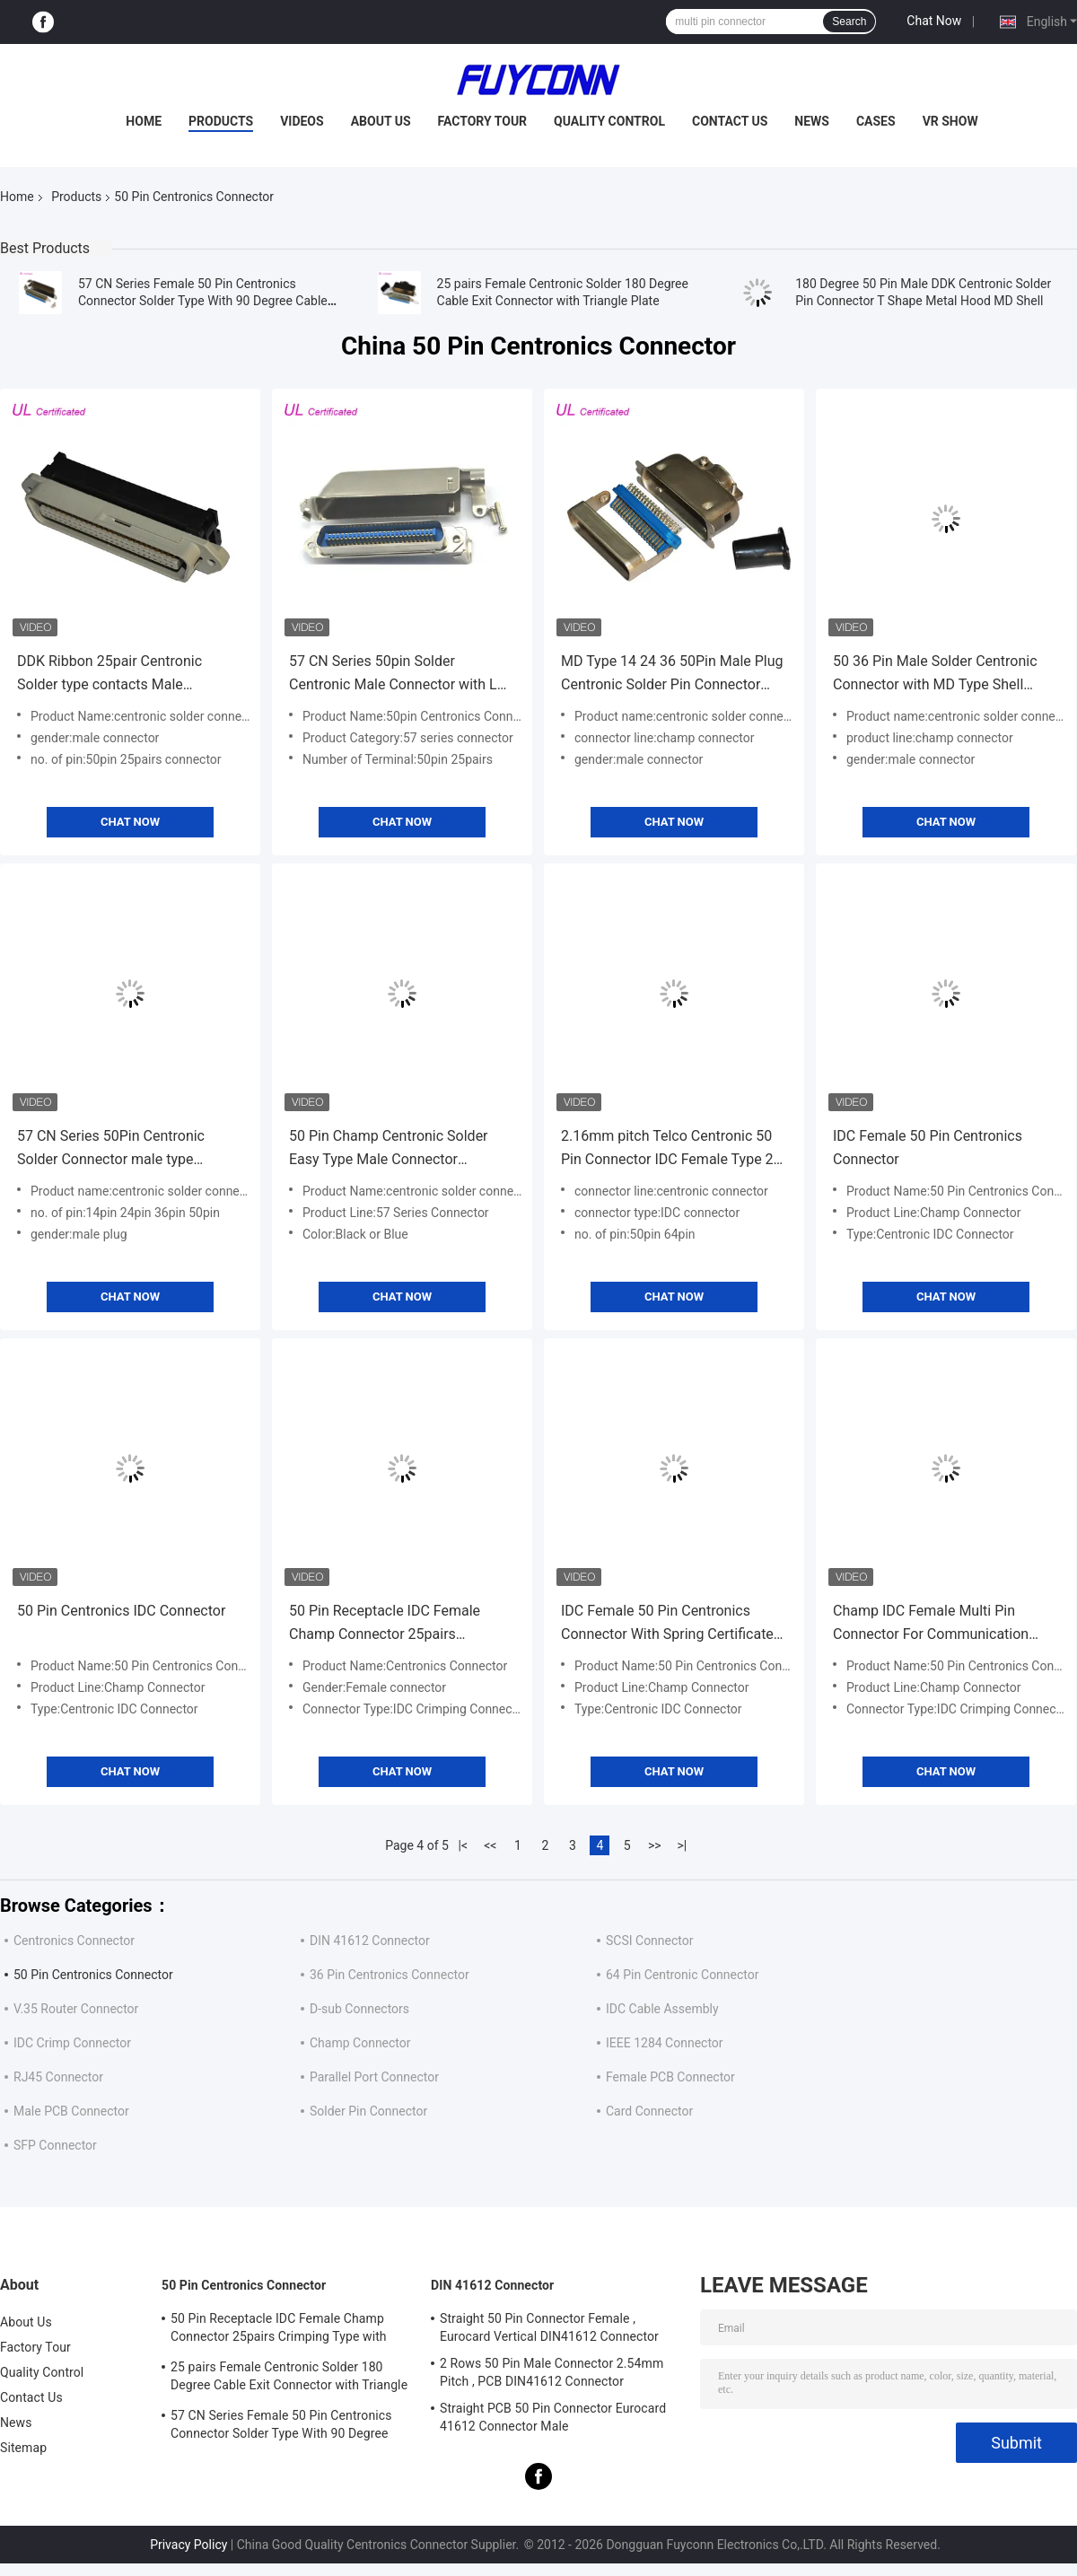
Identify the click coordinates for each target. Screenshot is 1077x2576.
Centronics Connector (74, 1940)
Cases (876, 121)
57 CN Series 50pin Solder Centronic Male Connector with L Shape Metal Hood (393, 675)
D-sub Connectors (359, 2009)
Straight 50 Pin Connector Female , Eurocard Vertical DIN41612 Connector (549, 2327)
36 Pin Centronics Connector (389, 1974)
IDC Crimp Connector (72, 2043)
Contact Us (729, 121)
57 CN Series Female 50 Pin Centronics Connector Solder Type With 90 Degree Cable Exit (203, 300)
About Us (381, 121)
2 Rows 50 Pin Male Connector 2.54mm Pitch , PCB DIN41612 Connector (551, 2372)
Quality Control (609, 121)
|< (463, 1845)
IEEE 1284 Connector (664, 2043)
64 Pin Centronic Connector (682, 1974)
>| (682, 1845)
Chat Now (933, 20)
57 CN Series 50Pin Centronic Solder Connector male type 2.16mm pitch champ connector (119, 1149)
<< (490, 1845)
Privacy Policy (188, 2544)
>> (654, 1845)
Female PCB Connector (670, 2077)
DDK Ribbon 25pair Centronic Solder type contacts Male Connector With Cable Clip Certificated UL (109, 675)
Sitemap (23, 2447)
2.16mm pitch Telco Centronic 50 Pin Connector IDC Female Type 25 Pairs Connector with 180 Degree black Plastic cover (671, 1149)
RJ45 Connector (58, 2077)
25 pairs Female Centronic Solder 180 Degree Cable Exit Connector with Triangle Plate (289, 2378)
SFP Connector (55, 2145)
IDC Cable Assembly (662, 2009)
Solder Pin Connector (368, 2111)
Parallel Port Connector (374, 2077)
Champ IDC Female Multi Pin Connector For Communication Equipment (931, 1624)
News (811, 121)
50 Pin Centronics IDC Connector (121, 1610)
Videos (302, 121)
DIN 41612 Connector (370, 1940)
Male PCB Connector (71, 2111)
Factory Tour (483, 121)
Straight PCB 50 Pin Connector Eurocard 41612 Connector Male (553, 2417)
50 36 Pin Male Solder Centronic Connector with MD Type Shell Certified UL (935, 675)
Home (144, 121)
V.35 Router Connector (75, 2009)
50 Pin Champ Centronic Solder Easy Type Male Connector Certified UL (388, 1149)
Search (849, 21)
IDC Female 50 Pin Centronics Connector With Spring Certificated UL (671, 1624)
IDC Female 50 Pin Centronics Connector (927, 1147)
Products (220, 121)
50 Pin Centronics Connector (93, 1974)
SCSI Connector (650, 1940)
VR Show (950, 121)
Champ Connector (360, 2043)
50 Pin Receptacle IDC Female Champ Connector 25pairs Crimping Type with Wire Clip (384, 1624)
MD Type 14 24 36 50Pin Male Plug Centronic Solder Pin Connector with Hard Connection (672, 675)
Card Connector (649, 2111)
